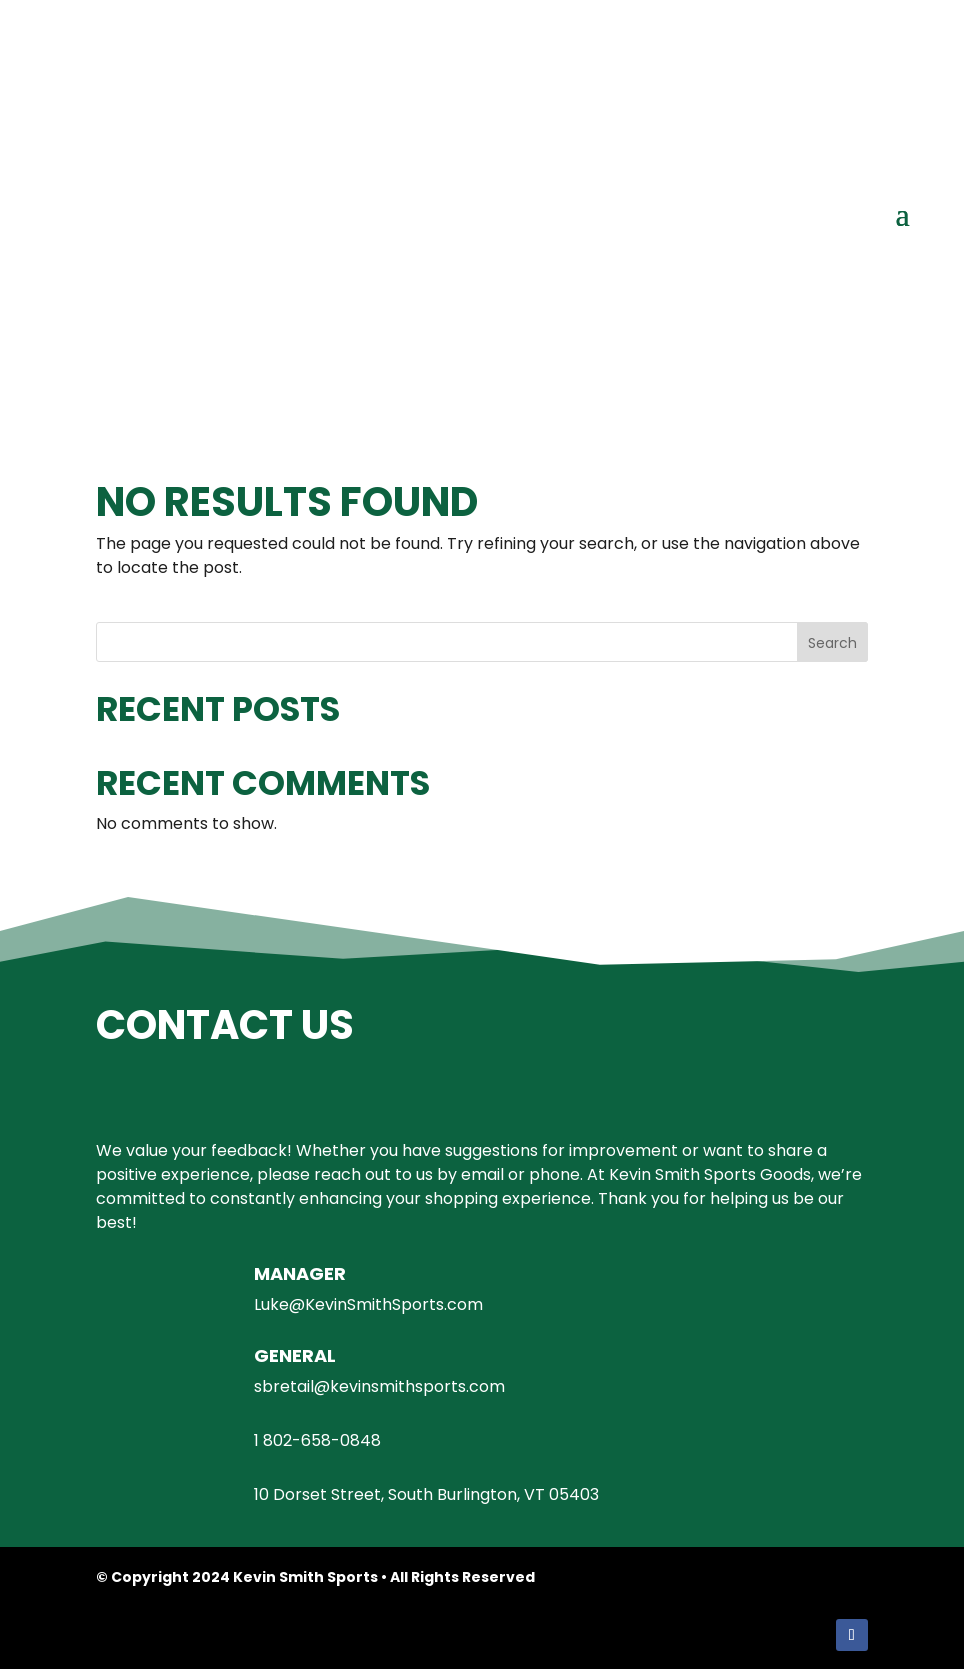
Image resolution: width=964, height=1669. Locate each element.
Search (832, 643)
